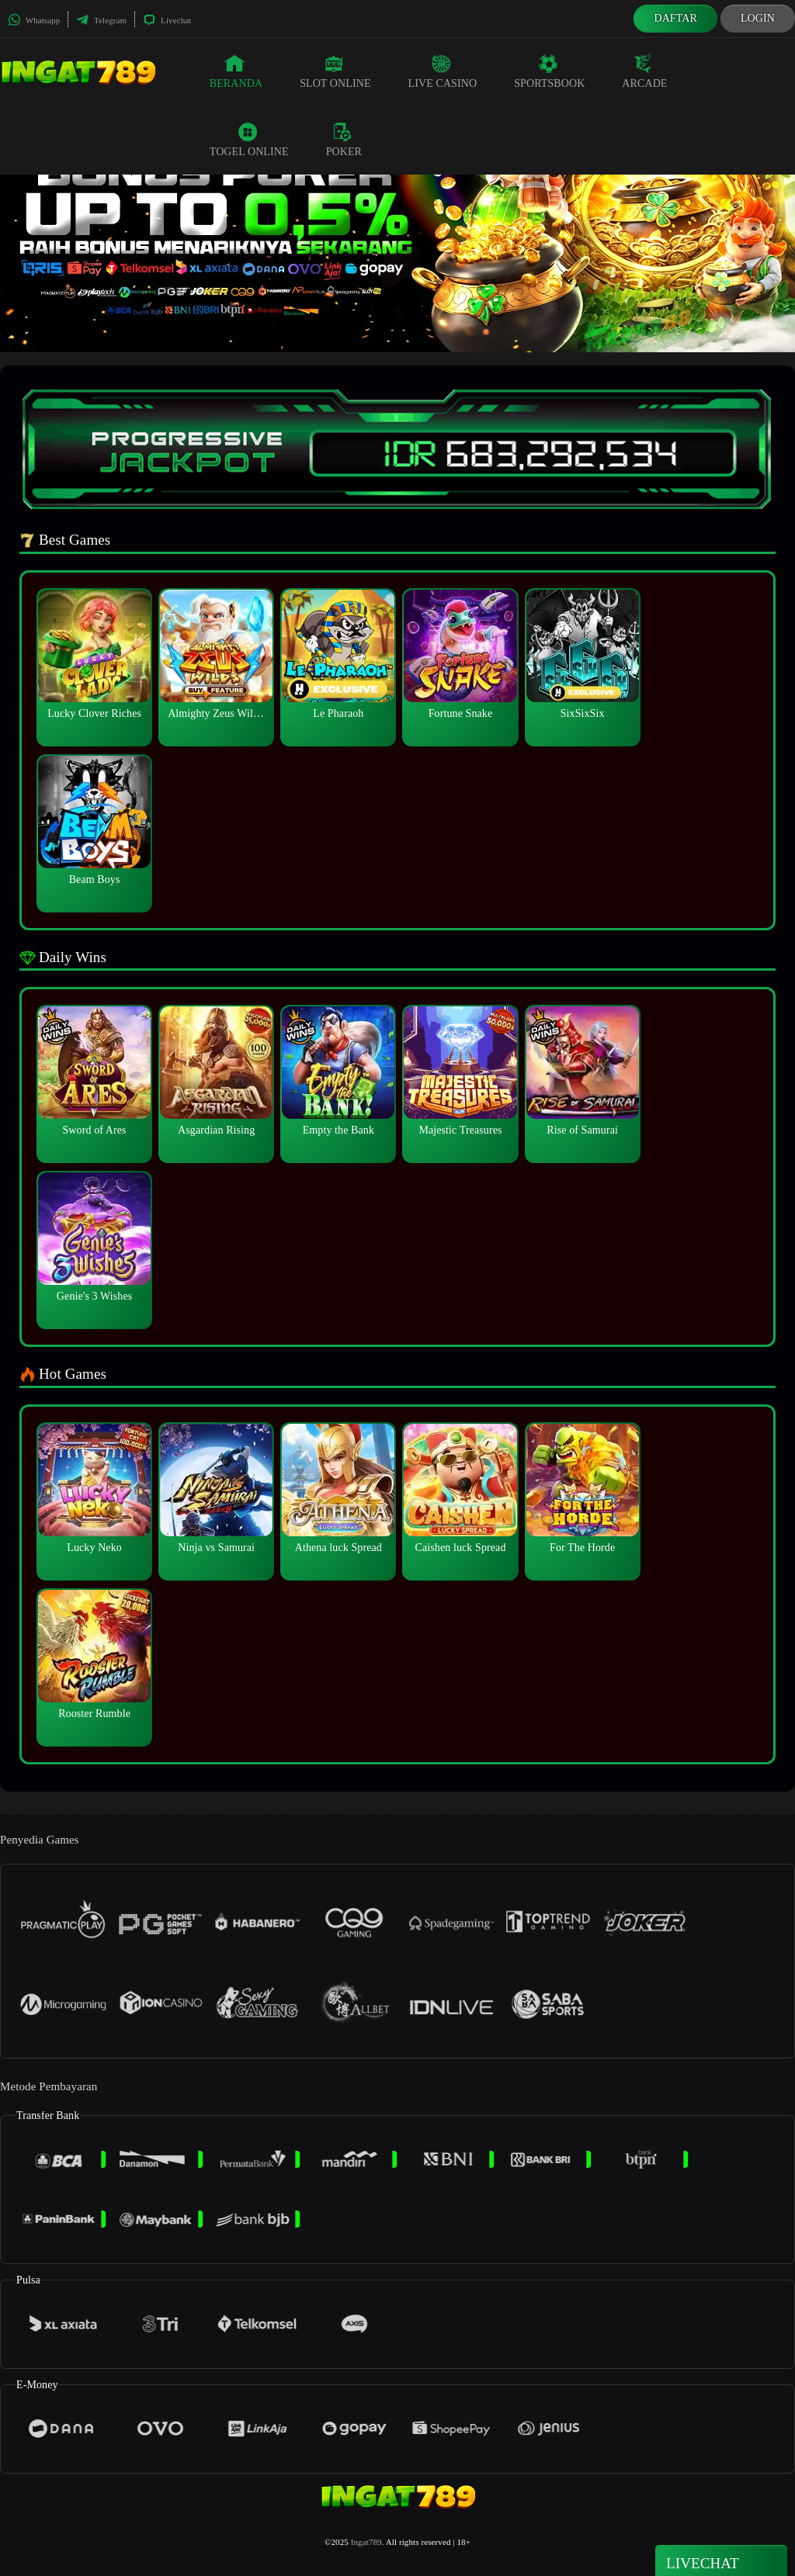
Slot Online (335, 71)
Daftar (675, 18)
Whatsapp (34, 20)
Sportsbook (549, 71)
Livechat (167, 20)
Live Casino (442, 71)
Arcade (644, 71)
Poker (344, 140)
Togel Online (249, 140)
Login (758, 18)
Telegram (101, 20)
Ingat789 (366, 2542)
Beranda (236, 71)
